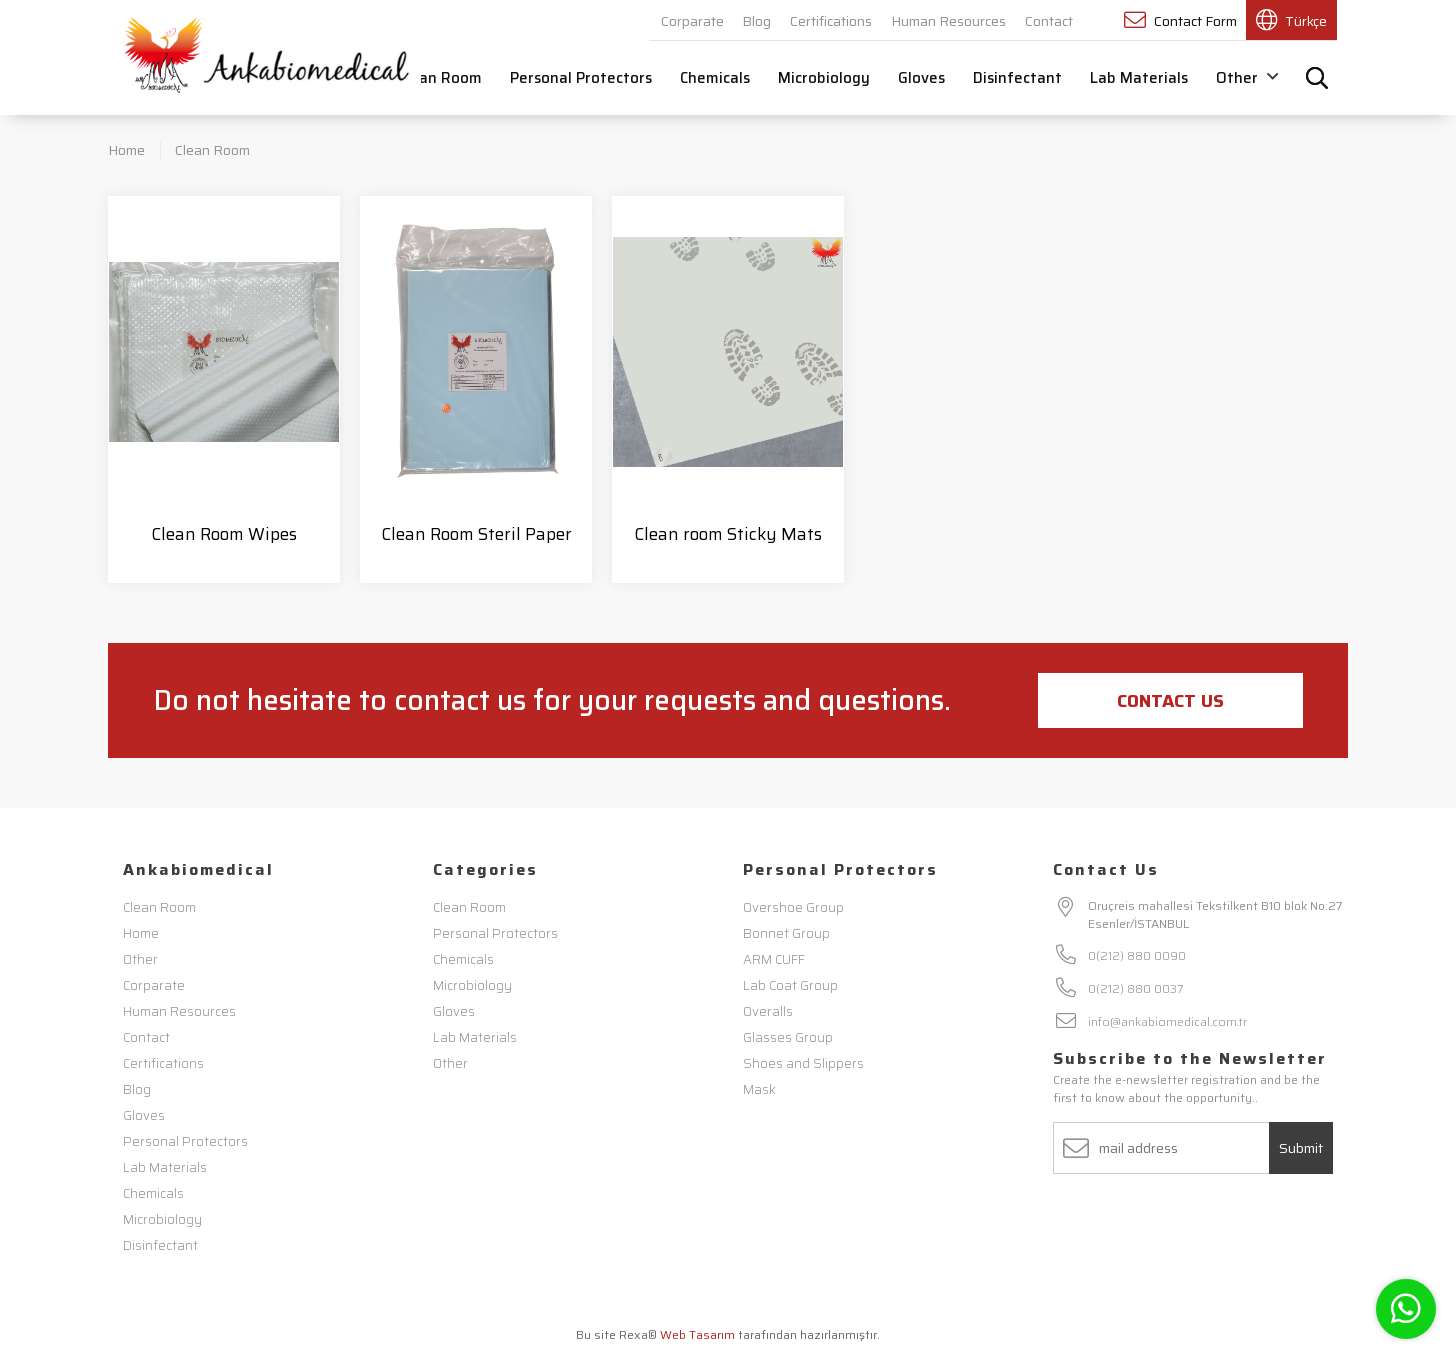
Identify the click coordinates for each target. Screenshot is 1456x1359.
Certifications (831, 21)
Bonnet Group (786, 933)
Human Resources (948, 21)
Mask (759, 1089)
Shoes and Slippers (803, 1063)
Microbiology (824, 78)
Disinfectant (1017, 78)
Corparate (692, 21)
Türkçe (1291, 20)
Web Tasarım (697, 1334)
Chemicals (715, 78)
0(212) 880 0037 (1136, 988)
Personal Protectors (581, 78)
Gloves (921, 78)
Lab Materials (1139, 78)
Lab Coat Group (790, 985)
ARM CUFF (774, 959)
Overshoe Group (793, 907)
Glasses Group (788, 1037)
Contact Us (1170, 701)
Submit (1301, 1148)
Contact (1049, 21)
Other (1247, 78)
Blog (756, 21)
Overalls (768, 1011)
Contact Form (1180, 20)
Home (126, 150)
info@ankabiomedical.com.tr (1167, 1021)
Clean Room (440, 78)
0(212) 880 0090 (1137, 955)
